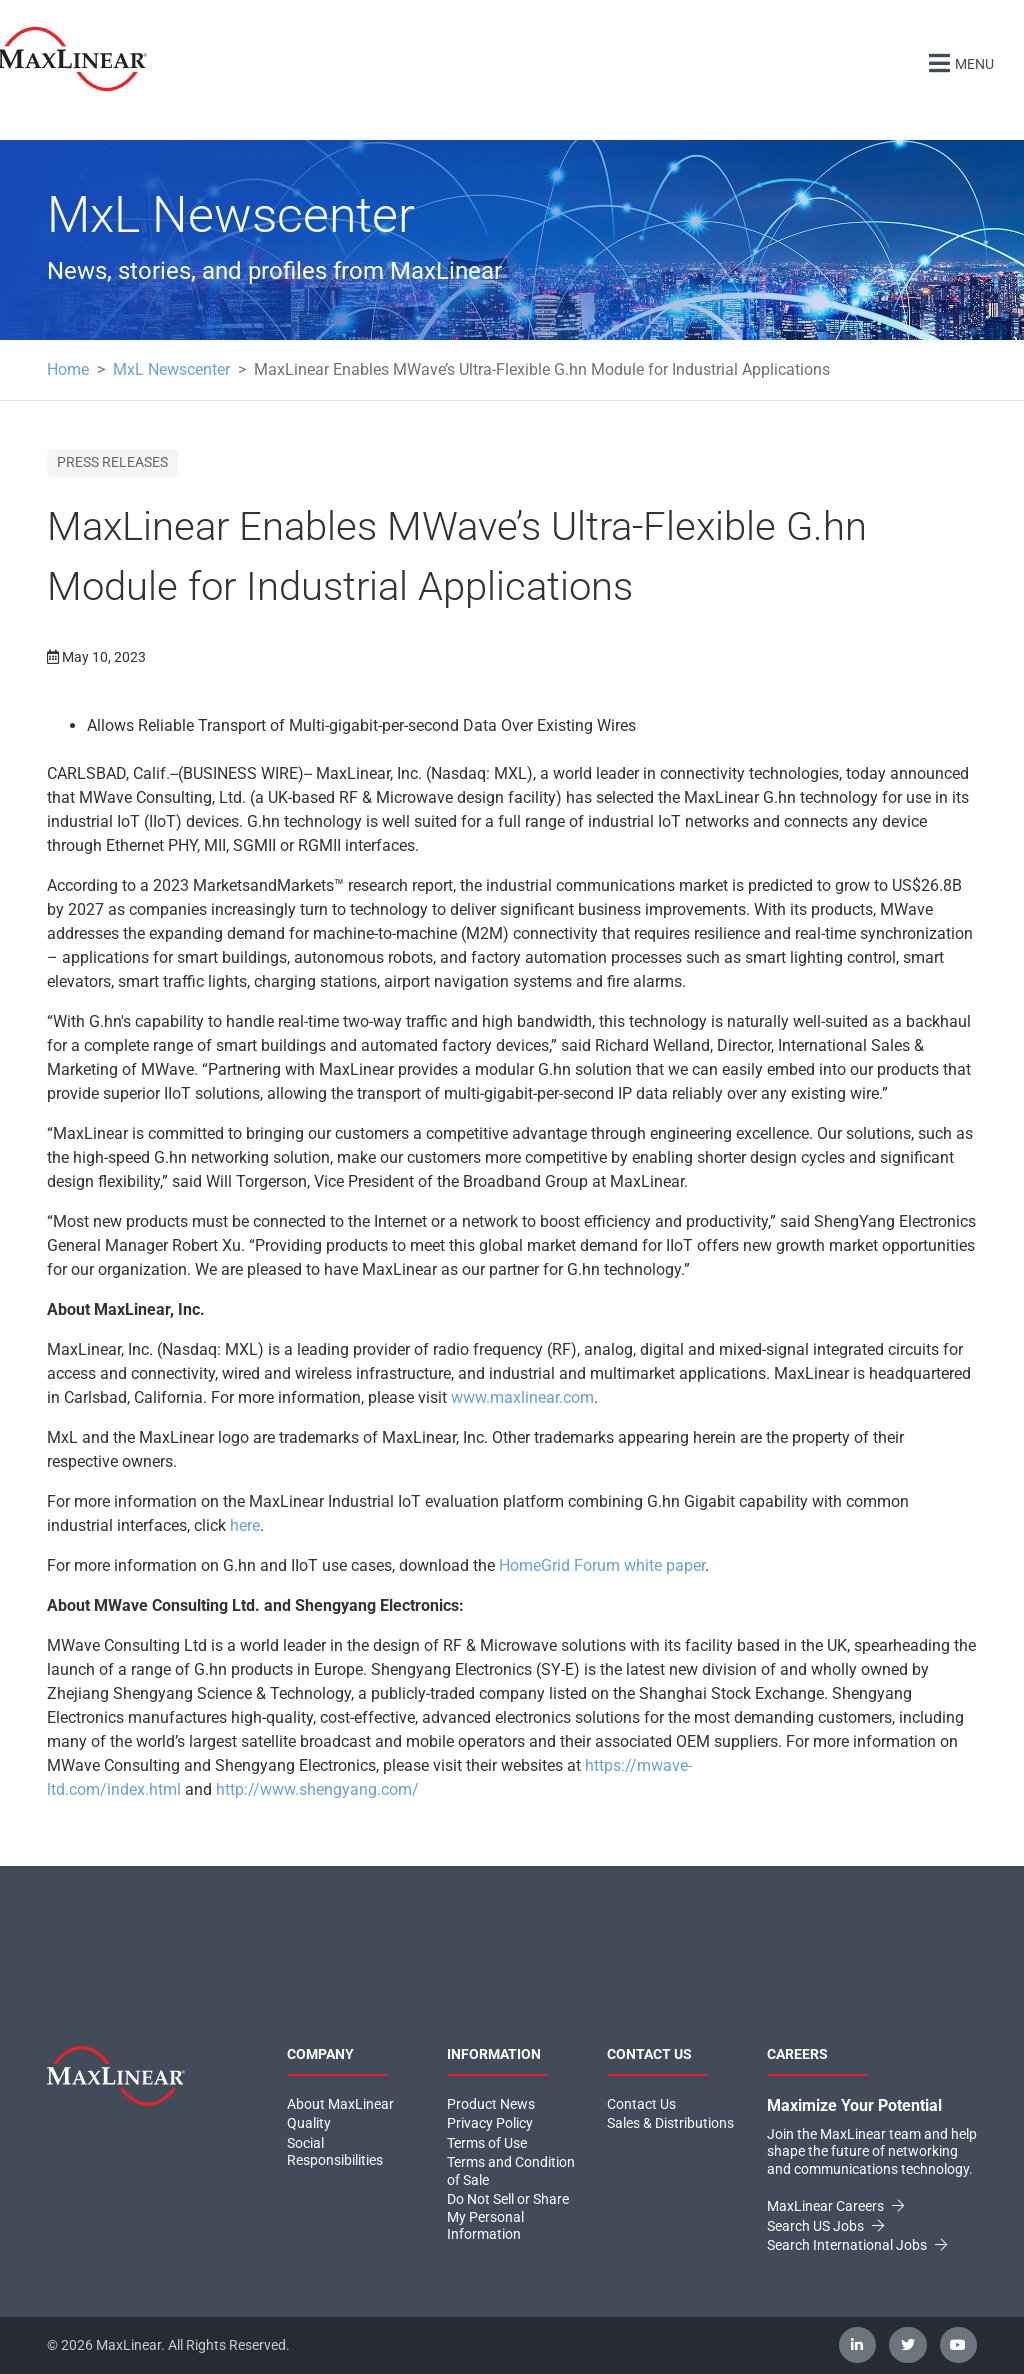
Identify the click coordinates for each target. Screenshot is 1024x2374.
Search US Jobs (825, 2226)
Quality (309, 2123)
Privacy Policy (490, 2123)
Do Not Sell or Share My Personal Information (508, 2216)
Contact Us (641, 2104)
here (245, 1525)
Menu (959, 61)
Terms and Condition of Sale (511, 2171)
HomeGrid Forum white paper (602, 1565)
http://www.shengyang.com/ (317, 1789)
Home (68, 369)
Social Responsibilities (335, 2152)
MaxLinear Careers (835, 2206)
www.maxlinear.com (522, 1397)
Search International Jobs (857, 2245)
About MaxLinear (340, 2104)
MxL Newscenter (171, 369)
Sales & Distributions (670, 2123)
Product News (491, 2104)
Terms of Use (487, 2143)
